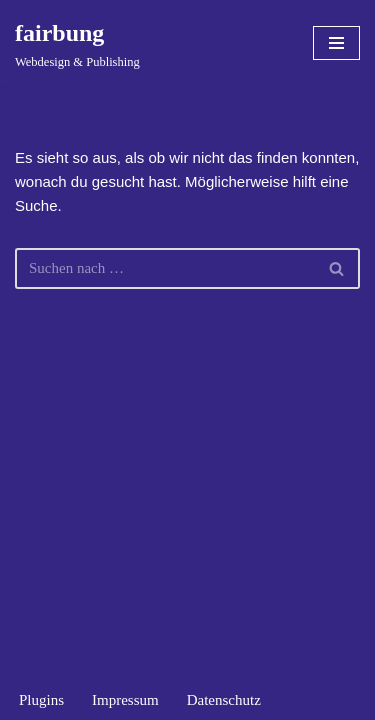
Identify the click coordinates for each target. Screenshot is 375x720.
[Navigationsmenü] (336, 43)
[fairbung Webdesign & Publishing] (77, 43)
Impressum (125, 700)
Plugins (41, 700)
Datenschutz (224, 700)
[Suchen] (165, 268)
